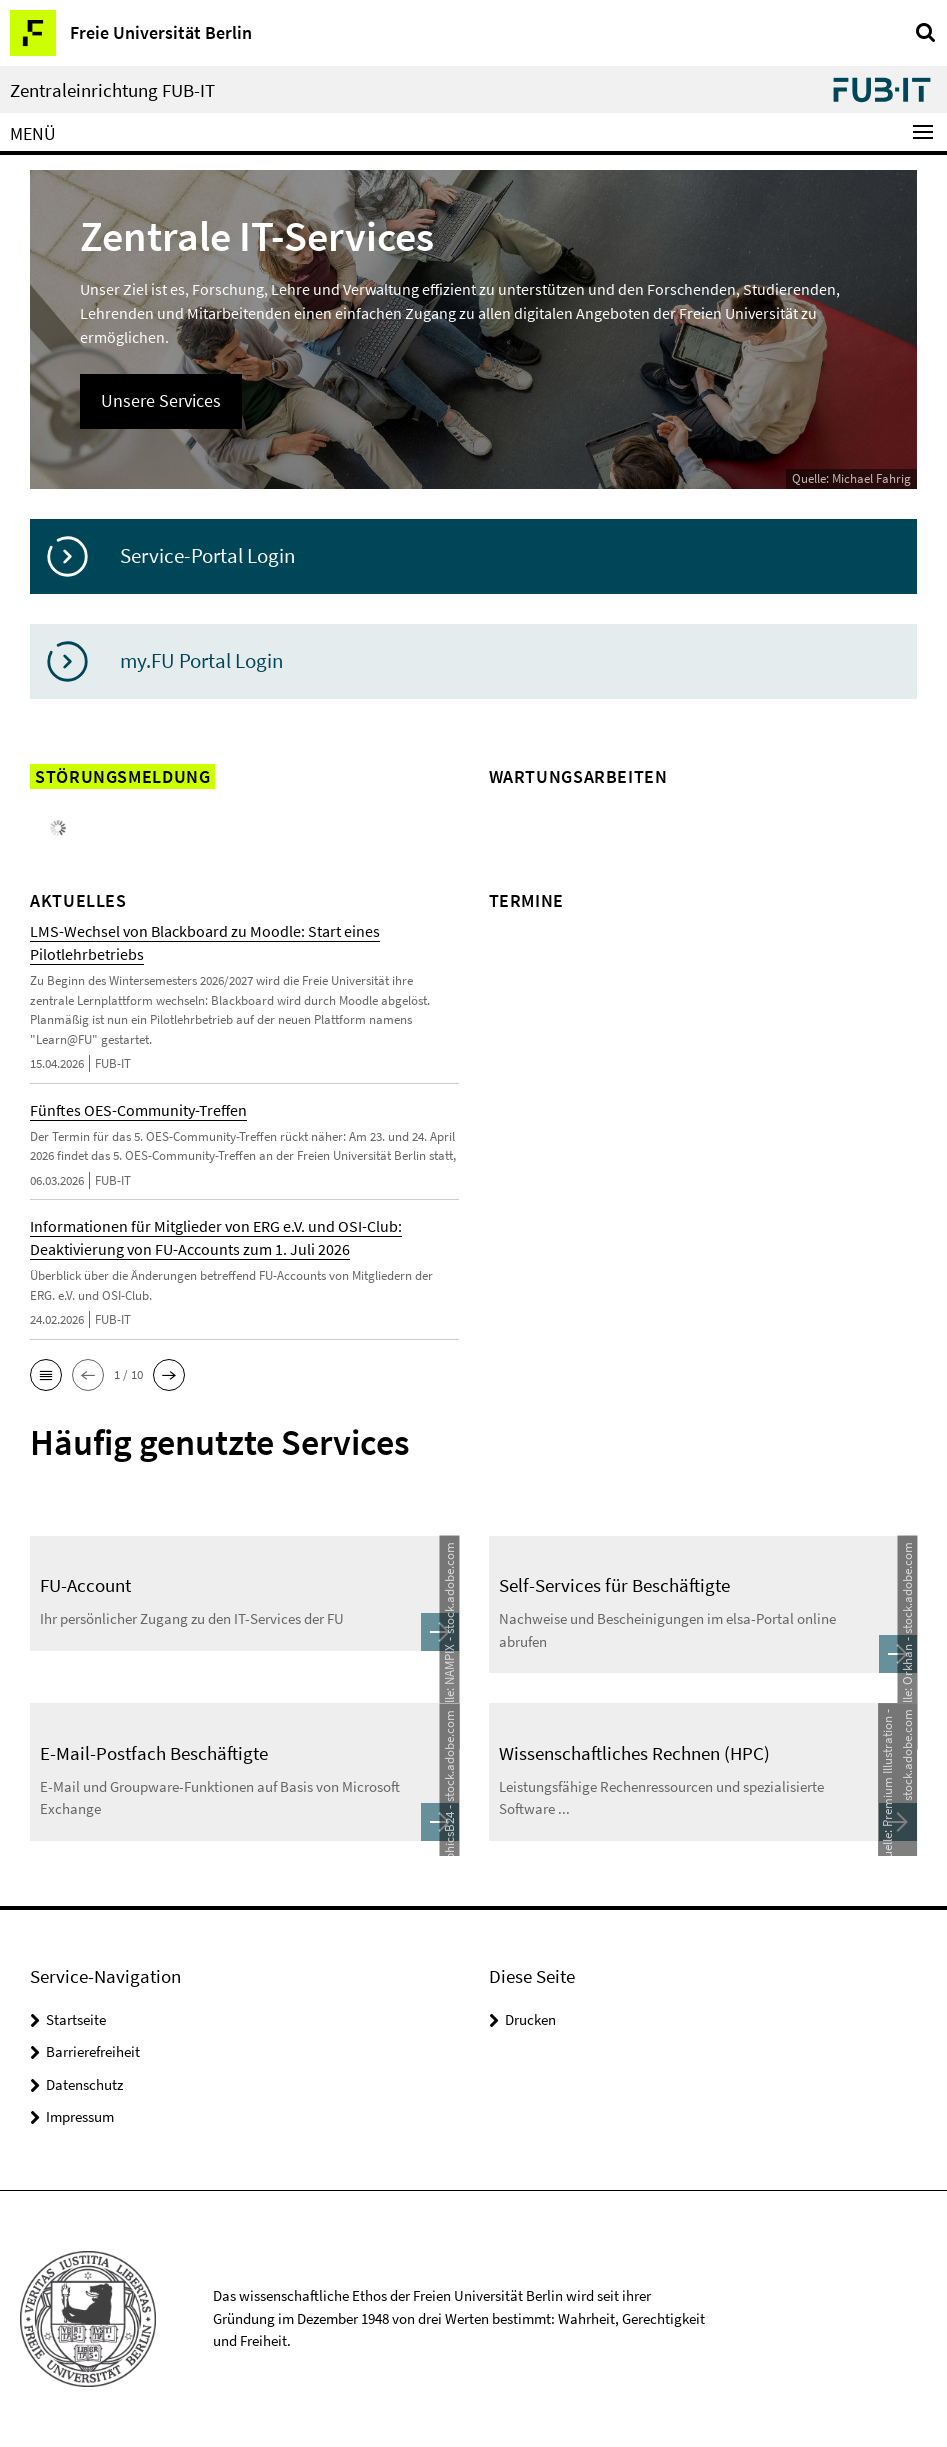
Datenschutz (84, 2084)
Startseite (76, 2019)
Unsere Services (161, 400)
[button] (46, 1375)
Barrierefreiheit (93, 2051)
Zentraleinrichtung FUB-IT (112, 90)
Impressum (80, 2116)
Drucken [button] (530, 2019)
